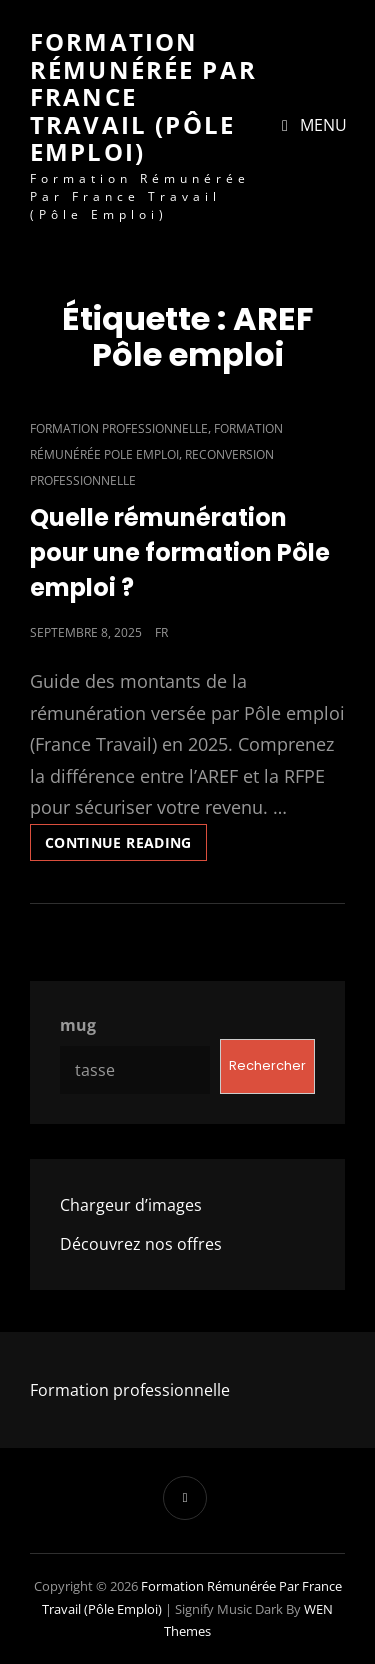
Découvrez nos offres (141, 1244)
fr (161, 632)
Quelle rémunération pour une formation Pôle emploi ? (180, 552)
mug (78, 1025)
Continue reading (126, 838)
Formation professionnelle (119, 428)
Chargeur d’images (131, 1205)
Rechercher (267, 1065)
